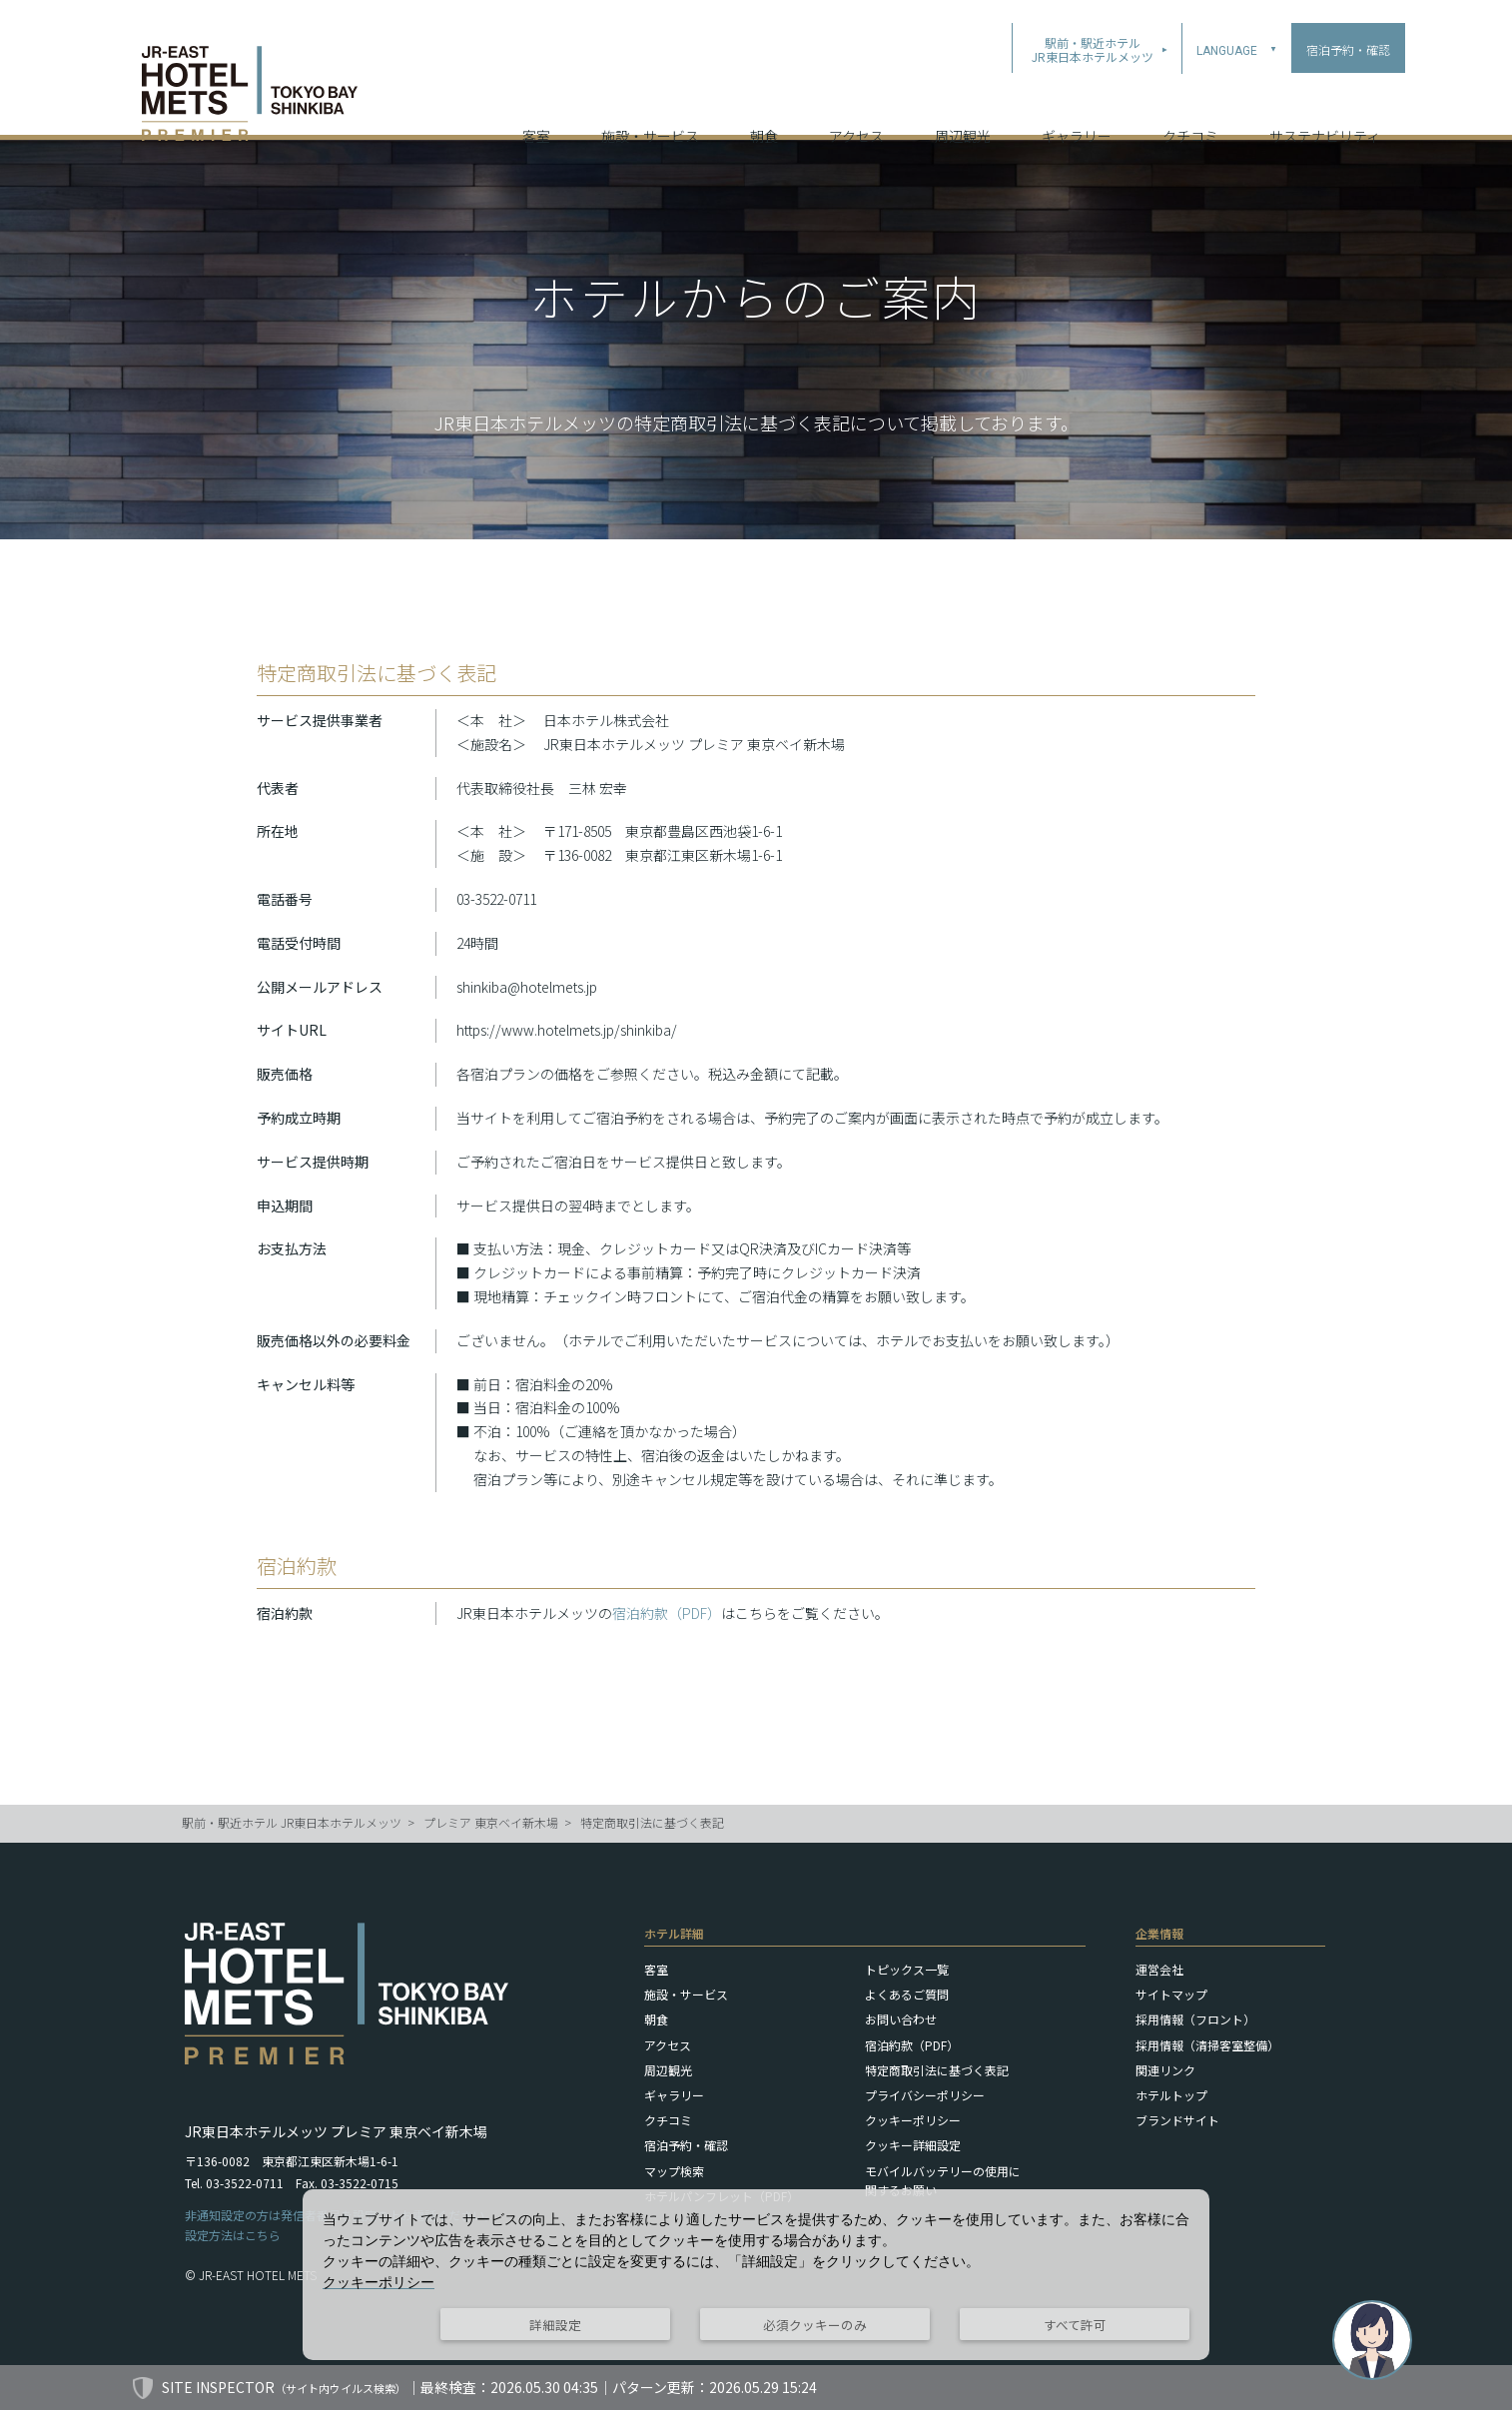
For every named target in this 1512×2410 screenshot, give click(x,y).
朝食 (764, 109)
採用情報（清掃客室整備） (1207, 2044)
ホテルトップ (1171, 2094)
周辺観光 (963, 109)
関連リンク (1165, 2069)
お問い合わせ (901, 2018)
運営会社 (1159, 1969)
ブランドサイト (1177, 2119)
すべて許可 (1075, 2324)
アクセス (856, 109)
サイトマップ (1171, 1994)
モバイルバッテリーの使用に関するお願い (943, 2180)
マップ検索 (674, 2170)
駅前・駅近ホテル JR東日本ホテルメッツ (291, 1822)
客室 (536, 109)
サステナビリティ (1324, 109)
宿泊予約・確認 (686, 2144)
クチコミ (1190, 109)
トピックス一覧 (907, 1969)
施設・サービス (650, 109)
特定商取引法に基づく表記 (652, 1822)
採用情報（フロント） (1195, 2018)
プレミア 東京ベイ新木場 (490, 1822)
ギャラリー (1077, 109)
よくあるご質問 (907, 1994)
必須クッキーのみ (815, 2324)
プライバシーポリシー (925, 2094)
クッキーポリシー (913, 2119)
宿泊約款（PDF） (666, 1613)
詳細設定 (555, 2324)
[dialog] (756, 2274)
